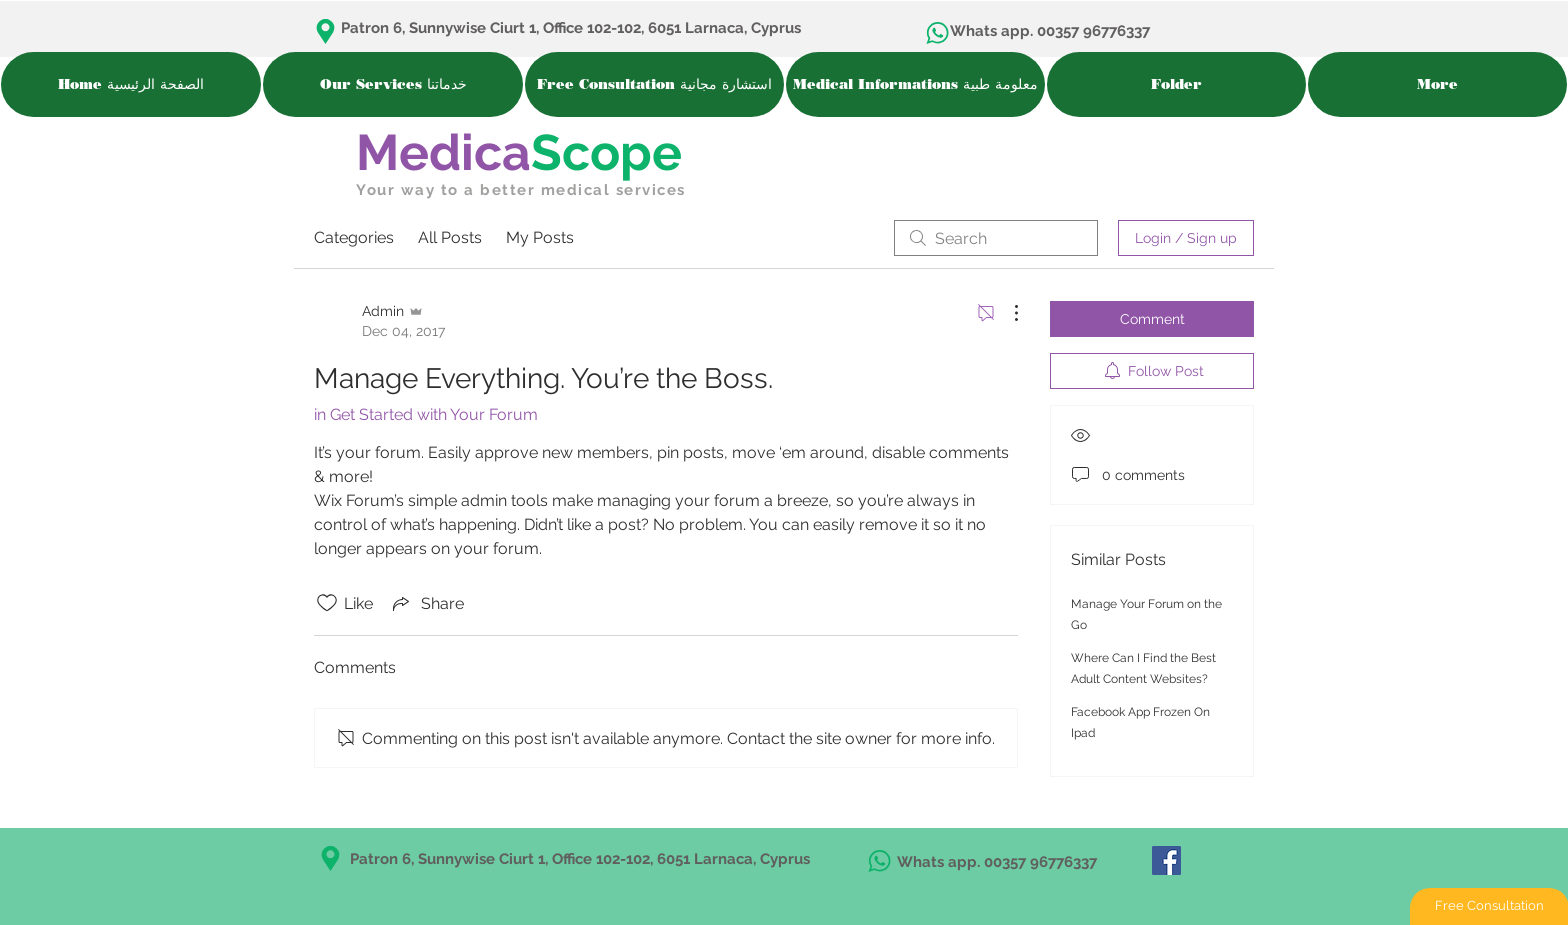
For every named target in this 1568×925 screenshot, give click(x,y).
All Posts (450, 237)
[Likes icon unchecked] (327, 603)
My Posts (540, 237)
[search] (996, 238)
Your (375, 190)
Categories (354, 237)
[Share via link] (426, 603)
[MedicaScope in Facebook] (1166, 860)
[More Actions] (1006, 313)
